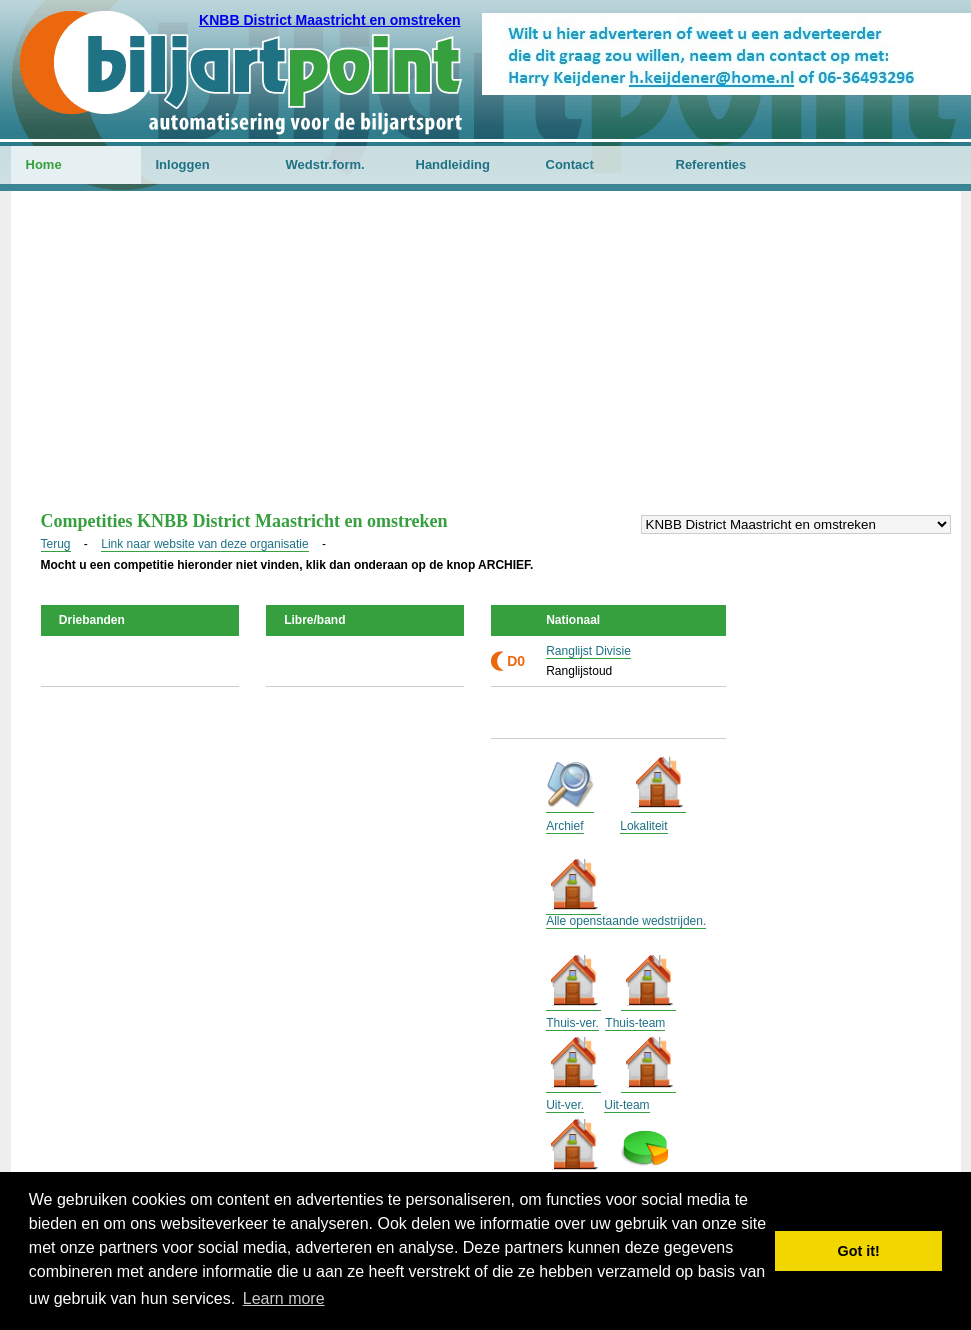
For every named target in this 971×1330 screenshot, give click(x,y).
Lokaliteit (643, 826)
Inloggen (183, 164)
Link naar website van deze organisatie (204, 544)
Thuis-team (635, 1023)
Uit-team (626, 1105)
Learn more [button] (284, 1298)
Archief (564, 826)
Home (44, 164)
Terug (56, 544)
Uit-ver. (565, 1105)
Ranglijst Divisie (588, 651)
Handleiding (453, 164)
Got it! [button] (859, 1251)
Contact (570, 164)
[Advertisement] (486, 361)
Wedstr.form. (325, 164)
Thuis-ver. (572, 1023)
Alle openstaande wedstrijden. (626, 921)
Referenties (711, 164)
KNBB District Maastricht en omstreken (329, 20)
